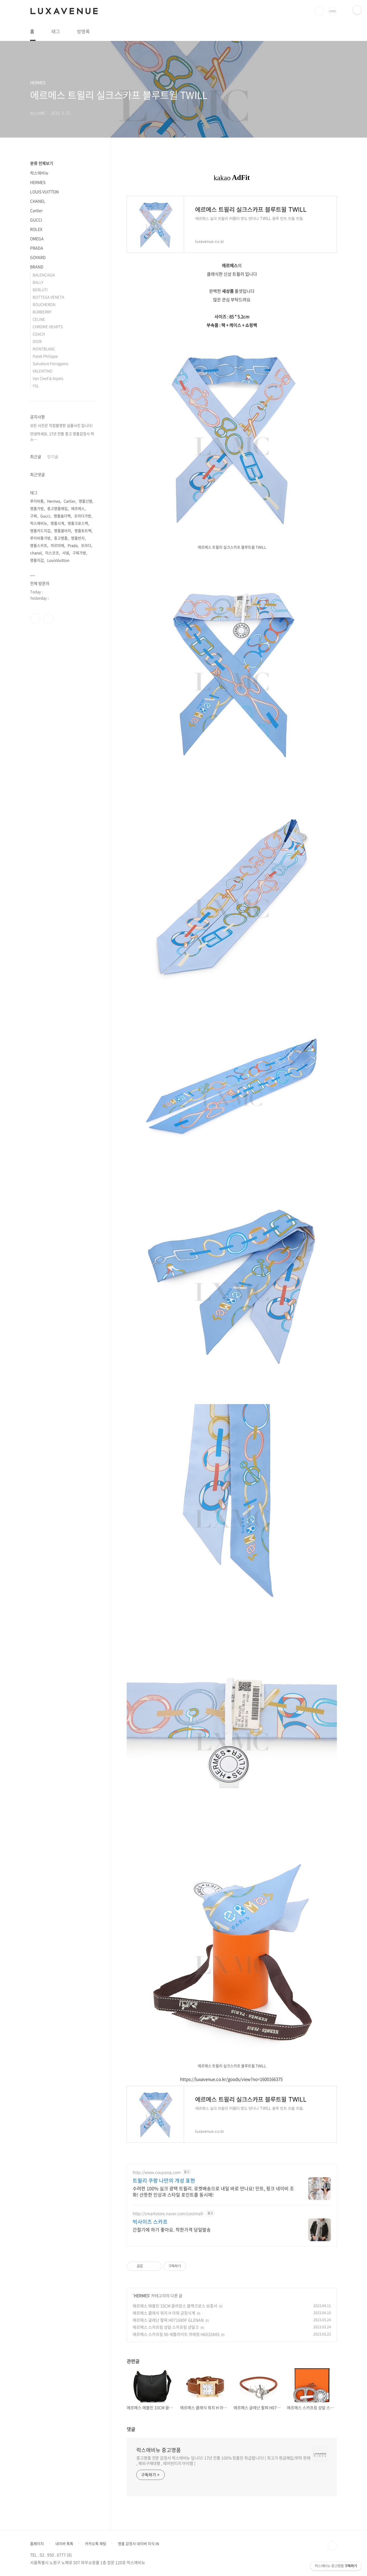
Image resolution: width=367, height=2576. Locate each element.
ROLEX (36, 229)
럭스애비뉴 (39, 173)
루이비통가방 (40, 538)
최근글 (35, 456)
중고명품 (61, 538)
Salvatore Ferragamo (50, 363)
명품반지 (78, 538)
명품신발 (85, 501)
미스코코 (52, 552)
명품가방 (37, 508)
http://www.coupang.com (157, 2172)
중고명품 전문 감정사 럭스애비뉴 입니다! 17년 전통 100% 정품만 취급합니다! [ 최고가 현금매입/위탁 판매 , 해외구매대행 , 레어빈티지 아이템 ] (223, 2460)
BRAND (36, 266)
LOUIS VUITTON (44, 191)
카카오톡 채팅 (95, 2543)
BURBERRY (42, 311)
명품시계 (57, 523)
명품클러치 (62, 530)
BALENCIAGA (44, 274)
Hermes (53, 501)
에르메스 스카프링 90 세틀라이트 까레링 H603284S (176, 2334)
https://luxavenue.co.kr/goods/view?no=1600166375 (231, 2079)
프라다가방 (82, 515)
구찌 (33, 515)
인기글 (52, 456)
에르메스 (78, 508)
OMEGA (37, 238)
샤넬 (65, 552)
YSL (36, 385)
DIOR (37, 341)
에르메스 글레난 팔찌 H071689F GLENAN (168, 2320)
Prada (73, 545)
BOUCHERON (44, 304)
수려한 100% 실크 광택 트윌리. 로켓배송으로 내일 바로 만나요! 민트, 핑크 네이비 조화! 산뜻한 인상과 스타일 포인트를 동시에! (213, 2191)
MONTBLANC (44, 348)
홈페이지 (37, 2543)
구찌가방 (79, 552)
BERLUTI (40, 289)
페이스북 (35, 618)
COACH (39, 334)
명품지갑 (37, 560)
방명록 (83, 31)
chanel (36, 552)
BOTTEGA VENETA (48, 297)
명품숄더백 (62, 515)
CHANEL (37, 201)
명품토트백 (82, 530)
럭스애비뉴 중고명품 (158, 2450)
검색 (319, 11)
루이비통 (37, 501)
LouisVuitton (58, 560)
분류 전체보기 (41, 163)
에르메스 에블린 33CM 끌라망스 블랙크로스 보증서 (175, 2306)
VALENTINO (43, 370)
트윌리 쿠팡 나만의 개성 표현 (164, 2180)
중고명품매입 (57, 508)
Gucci (45, 515)
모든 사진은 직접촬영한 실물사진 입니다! (61, 425)
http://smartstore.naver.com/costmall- (168, 2213)
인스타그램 (48, 618)
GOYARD (38, 257)
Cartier (36, 210)
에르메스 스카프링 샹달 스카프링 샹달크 (166, 2327)
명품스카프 (38, 545)
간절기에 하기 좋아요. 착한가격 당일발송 (172, 2229)
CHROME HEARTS (48, 326)
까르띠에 (57, 545)
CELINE (39, 319)
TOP (332, 2545)
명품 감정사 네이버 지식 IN (138, 2543)
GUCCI (36, 220)
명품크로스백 (78, 523)
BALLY (38, 282)
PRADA (36, 248)
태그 (55, 31)
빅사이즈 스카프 (150, 2221)
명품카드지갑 (40, 530)
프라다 (86, 545)
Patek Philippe (45, 356)
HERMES (141, 2295)
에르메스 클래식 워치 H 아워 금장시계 (164, 2313)
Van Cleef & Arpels (48, 378)
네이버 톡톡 (64, 2543)
